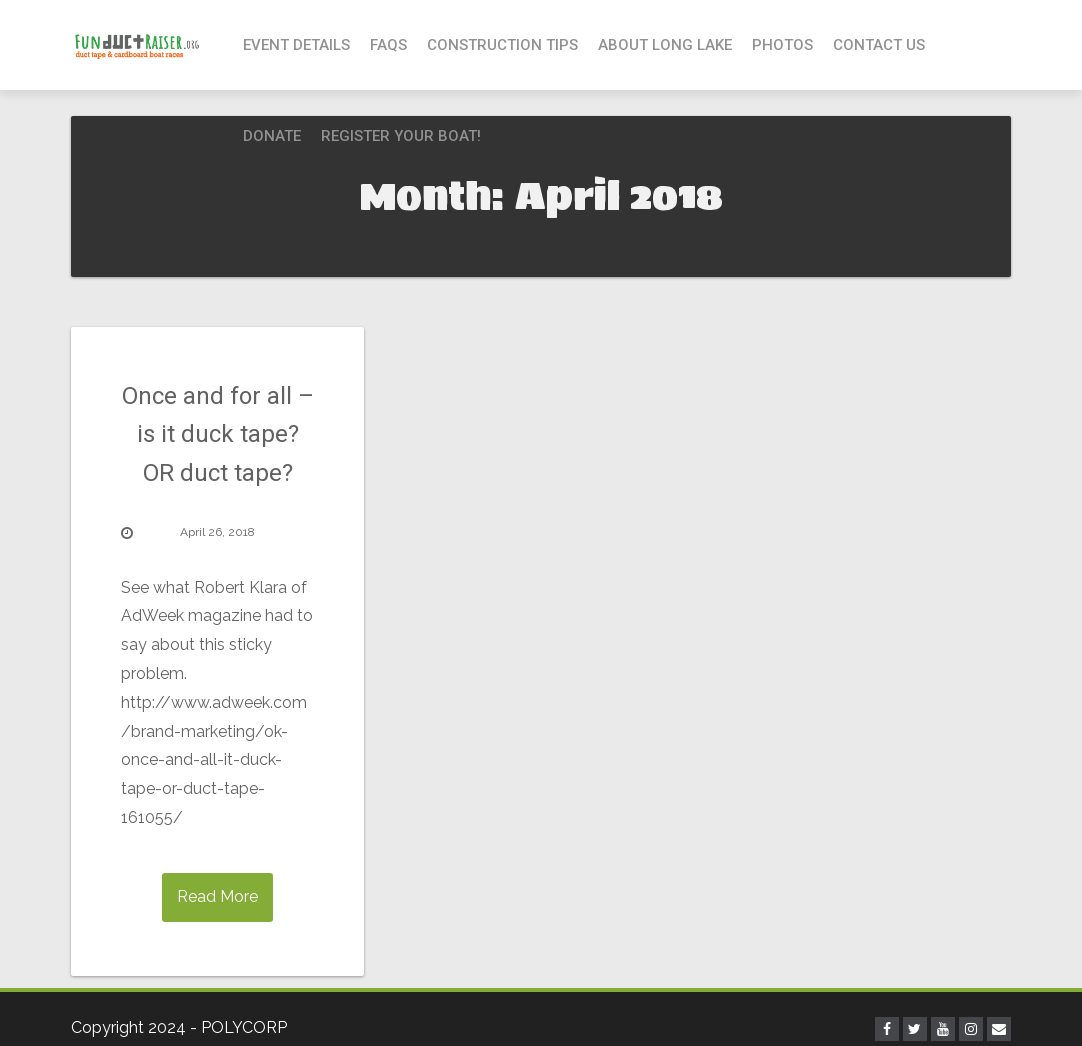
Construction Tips (502, 45)
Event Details (296, 45)
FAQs (388, 45)
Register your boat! (401, 136)
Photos (782, 45)
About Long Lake (665, 45)
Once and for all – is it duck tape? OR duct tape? (218, 434)
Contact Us (879, 45)
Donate (272, 136)
